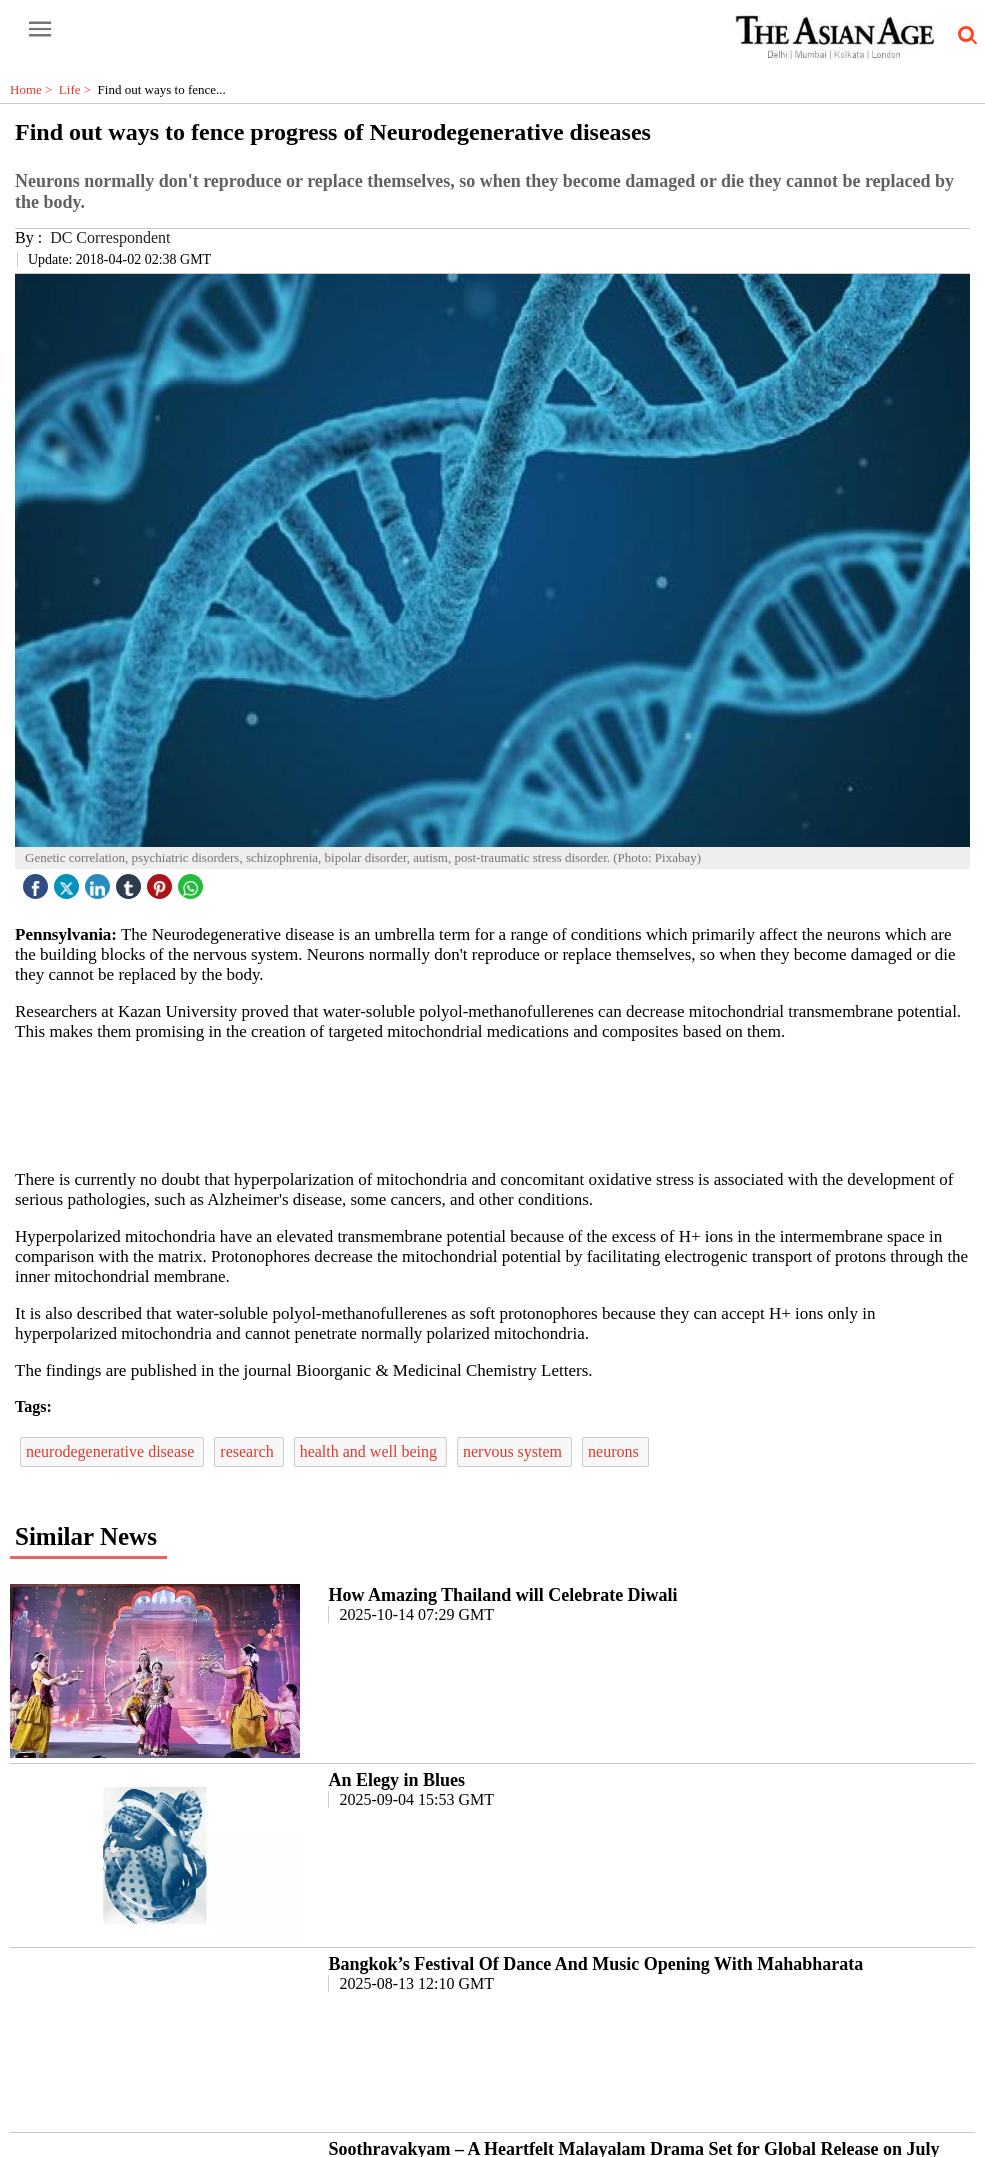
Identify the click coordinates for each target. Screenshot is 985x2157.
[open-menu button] (40, 30)
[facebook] (38, 881)
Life (78, 89)
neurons (615, 1451)
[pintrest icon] (162, 881)
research (248, 1451)
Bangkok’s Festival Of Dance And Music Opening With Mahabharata (595, 1964)
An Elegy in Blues (396, 1780)
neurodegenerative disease (112, 1451)
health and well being (370, 1451)
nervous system (514, 1451)
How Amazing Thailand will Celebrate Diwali (502, 1595)
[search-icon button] (964, 36)
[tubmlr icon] (131, 881)
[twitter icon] (69, 881)
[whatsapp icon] (193, 881)
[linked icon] (100, 881)
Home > (34, 89)
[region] (500, 1104)
